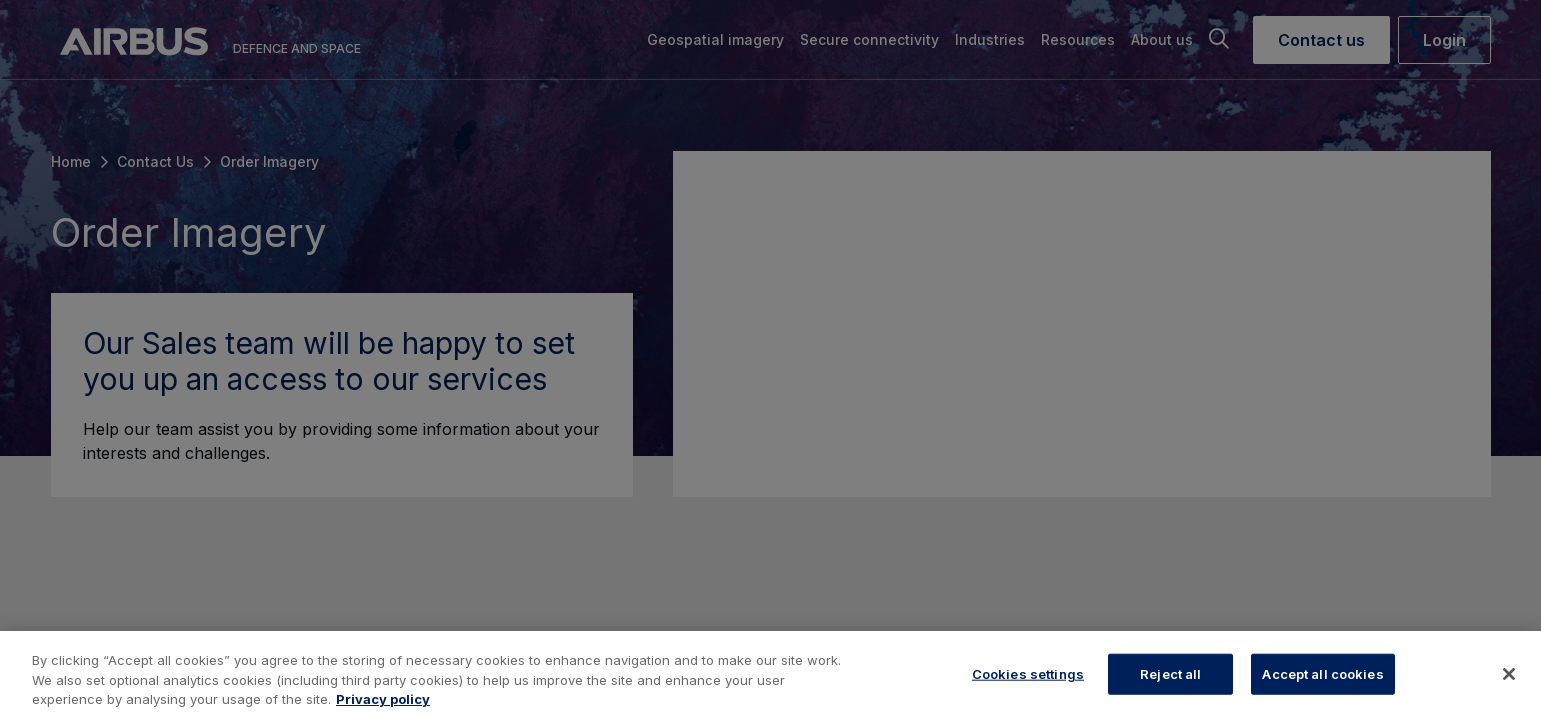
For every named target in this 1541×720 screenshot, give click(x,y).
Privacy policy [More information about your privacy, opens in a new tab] (383, 699)
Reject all (1170, 673)
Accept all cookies (1322, 673)
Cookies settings (1028, 673)
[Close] (1509, 674)
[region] (770, 675)
